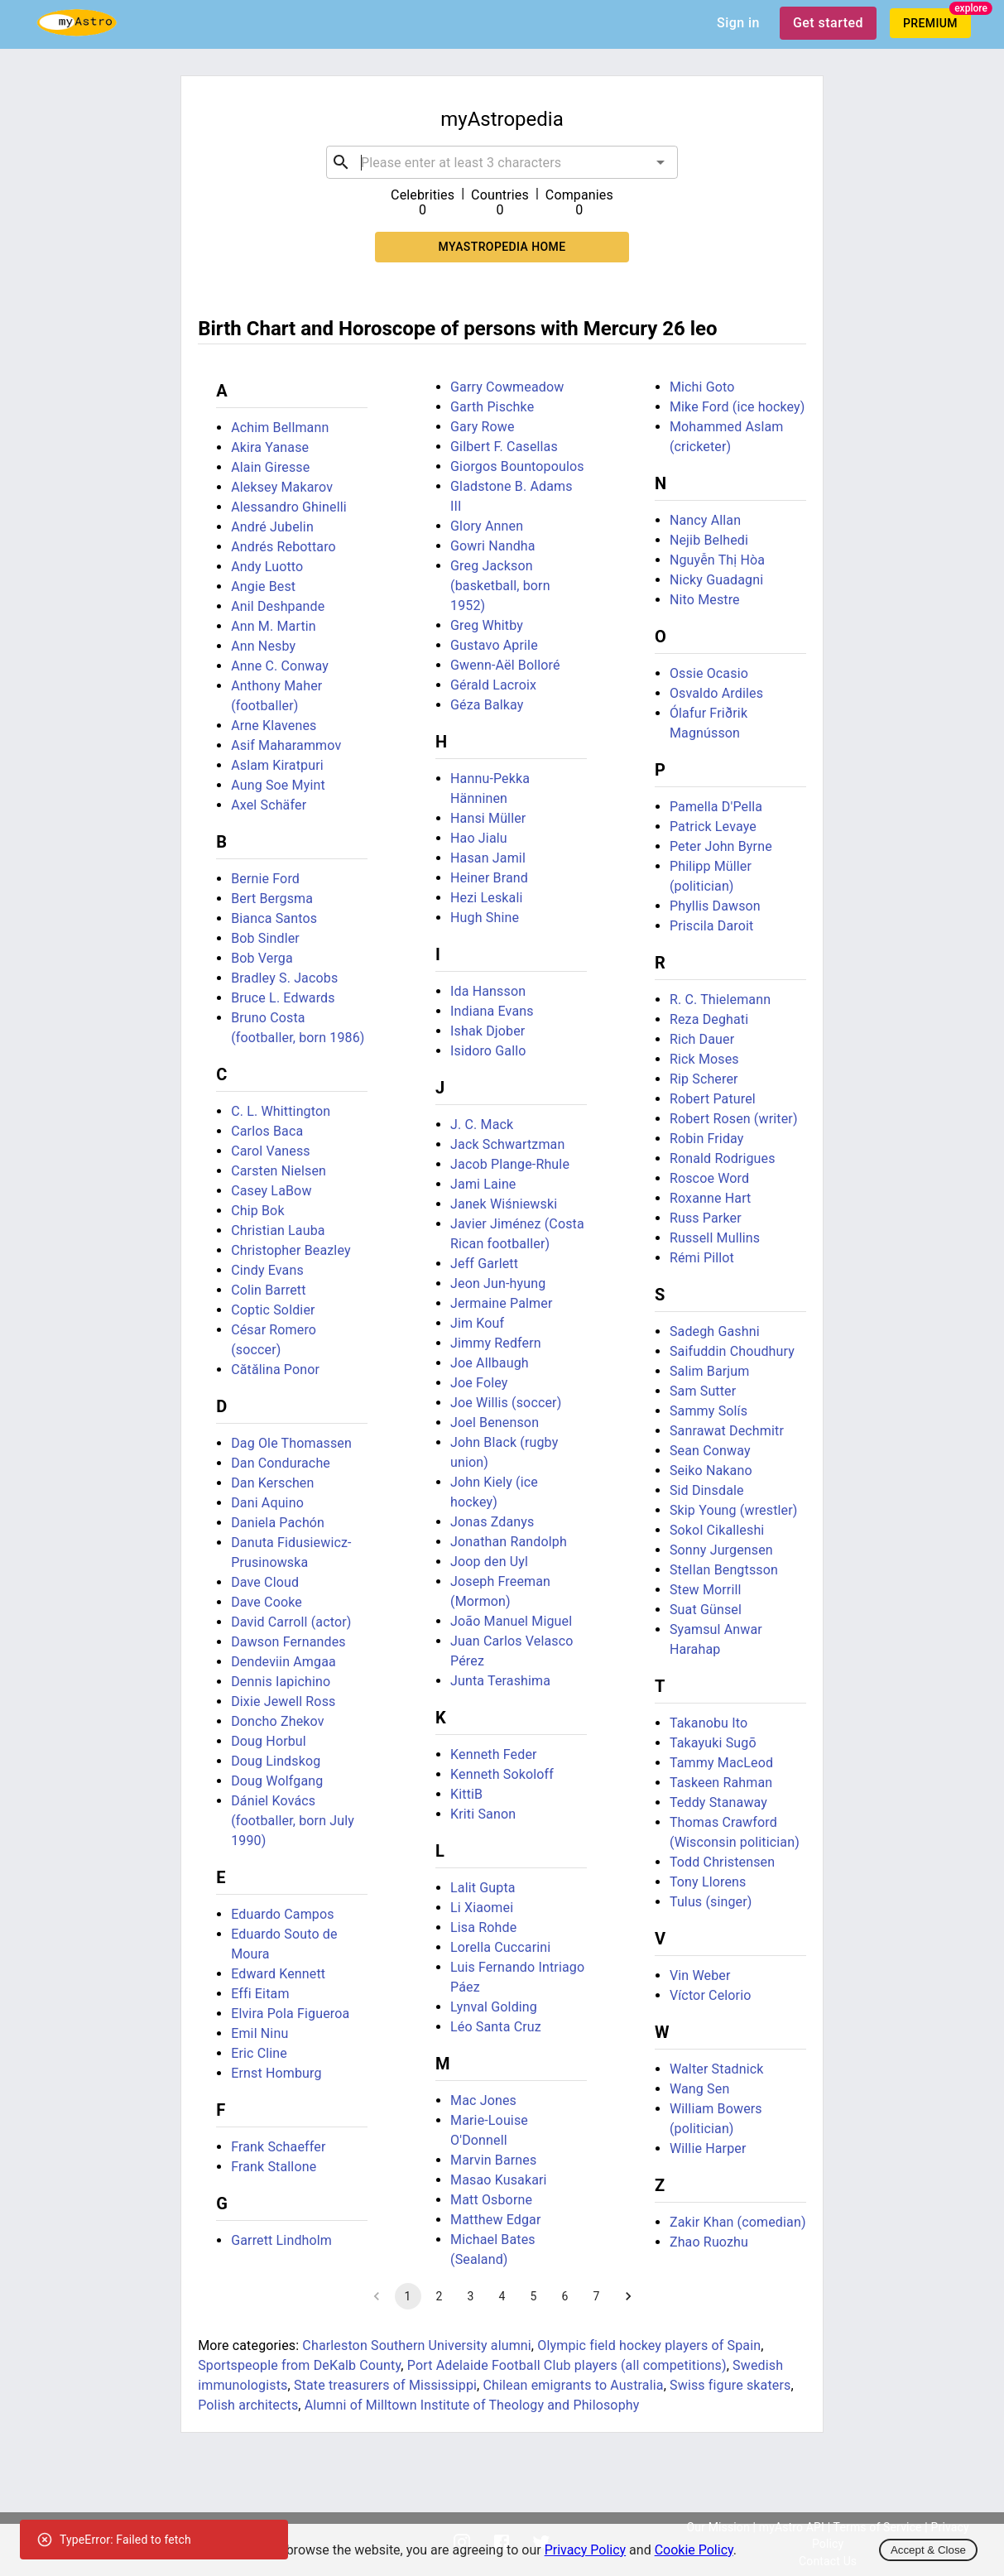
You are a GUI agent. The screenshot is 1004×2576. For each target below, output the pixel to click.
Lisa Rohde (483, 1927)
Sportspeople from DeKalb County (299, 2365)
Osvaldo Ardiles (716, 693)
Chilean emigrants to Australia (573, 2385)
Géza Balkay (486, 705)
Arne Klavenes (273, 725)
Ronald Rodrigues (723, 1158)
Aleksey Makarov (282, 487)
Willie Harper (708, 2148)
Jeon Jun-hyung (497, 1283)
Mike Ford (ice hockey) (737, 407)
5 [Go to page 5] (534, 2296)
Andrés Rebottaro (283, 547)
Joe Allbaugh (489, 1363)
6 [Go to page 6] (565, 2296)
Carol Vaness (270, 1151)
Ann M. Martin (273, 626)
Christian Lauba (278, 1230)
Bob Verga (262, 958)
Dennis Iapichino (280, 1681)
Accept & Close (928, 2550)
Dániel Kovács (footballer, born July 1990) (292, 1820)
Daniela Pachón (277, 1523)
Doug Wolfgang (277, 1781)
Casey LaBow (271, 1191)
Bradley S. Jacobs (284, 978)
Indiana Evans (492, 1011)
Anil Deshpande (277, 606)
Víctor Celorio (711, 1995)
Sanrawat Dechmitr (727, 1431)
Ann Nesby (263, 646)
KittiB (466, 1794)
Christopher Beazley (290, 1250)
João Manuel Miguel (511, 1621)
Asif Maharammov (286, 745)
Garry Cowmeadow (507, 387)
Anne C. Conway (280, 666)
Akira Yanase (270, 447)
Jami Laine (483, 1184)
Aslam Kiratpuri (277, 765)
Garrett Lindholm (281, 2240)
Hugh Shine (484, 917)
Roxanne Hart (711, 1198)
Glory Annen (486, 526)
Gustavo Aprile (494, 645)
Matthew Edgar (495, 2220)
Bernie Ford (265, 879)
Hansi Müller (488, 818)
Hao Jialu (478, 838)
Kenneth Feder (493, 1754)
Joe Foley (478, 1383)
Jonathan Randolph (508, 1542)
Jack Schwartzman (507, 1144)
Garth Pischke (492, 407)
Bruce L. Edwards (283, 998)
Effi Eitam (260, 1994)
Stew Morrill (706, 1590)
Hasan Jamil (488, 858)
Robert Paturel (713, 1099)
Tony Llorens (708, 1882)
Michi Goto (702, 387)
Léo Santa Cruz (495, 2027)
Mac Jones (483, 2100)
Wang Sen (699, 2089)
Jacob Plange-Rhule (509, 1164)
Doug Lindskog (275, 1761)
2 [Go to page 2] (439, 2296)
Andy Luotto (267, 566)
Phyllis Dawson (715, 906)
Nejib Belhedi (709, 540)
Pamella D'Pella (716, 807)
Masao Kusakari (498, 2180)
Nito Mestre (705, 600)
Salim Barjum (710, 1371)
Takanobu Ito (708, 1723)
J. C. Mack (481, 1124)
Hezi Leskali (486, 898)
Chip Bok (257, 1210)
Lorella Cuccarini (500, 1947)
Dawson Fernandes (288, 1642)
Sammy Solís (708, 1411)
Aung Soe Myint (278, 785)
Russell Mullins (715, 1238)
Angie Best (263, 586)
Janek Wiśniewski (503, 1204)
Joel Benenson (494, 1422)
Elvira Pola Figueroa (290, 2013)
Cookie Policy (694, 2550)
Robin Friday (707, 1138)
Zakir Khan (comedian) (738, 2222)
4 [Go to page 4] (502, 2296)
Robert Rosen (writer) (734, 1119)
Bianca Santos (274, 918)
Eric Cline (259, 2053)
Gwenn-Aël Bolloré (505, 665)
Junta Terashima (500, 1681)
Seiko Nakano (711, 1470)
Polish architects (248, 2405)
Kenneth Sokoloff (502, 1774)
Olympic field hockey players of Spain (649, 2345)
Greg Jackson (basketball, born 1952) (500, 585)
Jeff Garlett (484, 1263)
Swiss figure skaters (730, 2385)
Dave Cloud (265, 1582)
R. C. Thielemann (720, 999)
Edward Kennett (278, 1974)
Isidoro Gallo (488, 1051)
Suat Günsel (706, 1609)
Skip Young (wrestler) (734, 1510)
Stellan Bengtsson (724, 1570)
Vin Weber (700, 1975)
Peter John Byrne (721, 846)
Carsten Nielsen (278, 1171)
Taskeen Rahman (721, 1782)
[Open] (660, 162)
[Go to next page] (628, 2296)
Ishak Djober (487, 1031)
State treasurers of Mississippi (385, 2385)
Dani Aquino (267, 1503)
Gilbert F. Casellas (504, 446)
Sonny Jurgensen (721, 1550)
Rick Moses (704, 1059)
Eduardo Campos (282, 1914)
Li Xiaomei (481, 1907)
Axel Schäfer (268, 805)
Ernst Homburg (276, 2073)
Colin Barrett (268, 1290)
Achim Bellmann (280, 427)
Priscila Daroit (711, 926)
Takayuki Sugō (713, 1743)
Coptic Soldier (273, 1310)
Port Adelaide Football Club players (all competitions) (567, 2365)
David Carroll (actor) (291, 1622)
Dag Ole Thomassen (291, 1443)
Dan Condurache (280, 1463)
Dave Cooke (266, 1602)
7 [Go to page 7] (597, 2296)
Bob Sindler (265, 938)
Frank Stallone (273, 2167)
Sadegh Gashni (715, 1331)
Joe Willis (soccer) (505, 1403)
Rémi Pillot (702, 1258)
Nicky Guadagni (716, 580)
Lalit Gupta (483, 1888)
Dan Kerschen (272, 1483)
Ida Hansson (488, 991)
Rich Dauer (702, 1039)
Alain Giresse (270, 467)
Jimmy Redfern (495, 1343)
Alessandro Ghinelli (289, 507)
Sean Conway (710, 1451)
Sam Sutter (703, 1391)
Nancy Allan (705, 520)
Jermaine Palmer (501, 1303)
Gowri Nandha (493, 546)
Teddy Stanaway (718, 1802)
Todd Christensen (722, 1862)
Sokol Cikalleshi (717, 1530)
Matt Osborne (491, 2200)
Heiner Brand (489, 878)
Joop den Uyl (489, 1561)
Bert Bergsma (272, 898)
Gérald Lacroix (493, 685)
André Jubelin (272, 527)
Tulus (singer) (711, 1902)
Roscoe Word (709, 1178)
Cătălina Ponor (275, 1369)
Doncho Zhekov (277, 1721)
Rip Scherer (704, 1079)
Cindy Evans (267, 1270)
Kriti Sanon (483, 1814)
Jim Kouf (477, 1323)
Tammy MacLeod (721, 1763)
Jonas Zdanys (492, 1522)
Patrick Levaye (713, 826)
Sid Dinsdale (707, 1490)
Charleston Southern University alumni (416, 2345)
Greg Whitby (486, 625)
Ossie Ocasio (709, 673)
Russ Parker (706, 1218)
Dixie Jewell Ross (283, 1701)
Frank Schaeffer (278, 2147)
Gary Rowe (482, 427)
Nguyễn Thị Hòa (717, 560)
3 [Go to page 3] (471, 2296)
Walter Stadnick (717, 2069)
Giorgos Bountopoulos (517, 466)
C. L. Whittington (280, 1111)
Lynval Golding (493, 2007)
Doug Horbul (268, 1741)
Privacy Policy (586, 2550)
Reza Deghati (709, 1019)
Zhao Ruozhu (709, 2242)
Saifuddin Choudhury (732, 1351)
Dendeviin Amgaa (283, 1662)
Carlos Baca (267, 1131)
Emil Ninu (259, 2033)
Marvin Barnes (493, 2160)
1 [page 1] (408, 2296)
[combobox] (502, 162)
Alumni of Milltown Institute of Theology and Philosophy (472, 2405)
